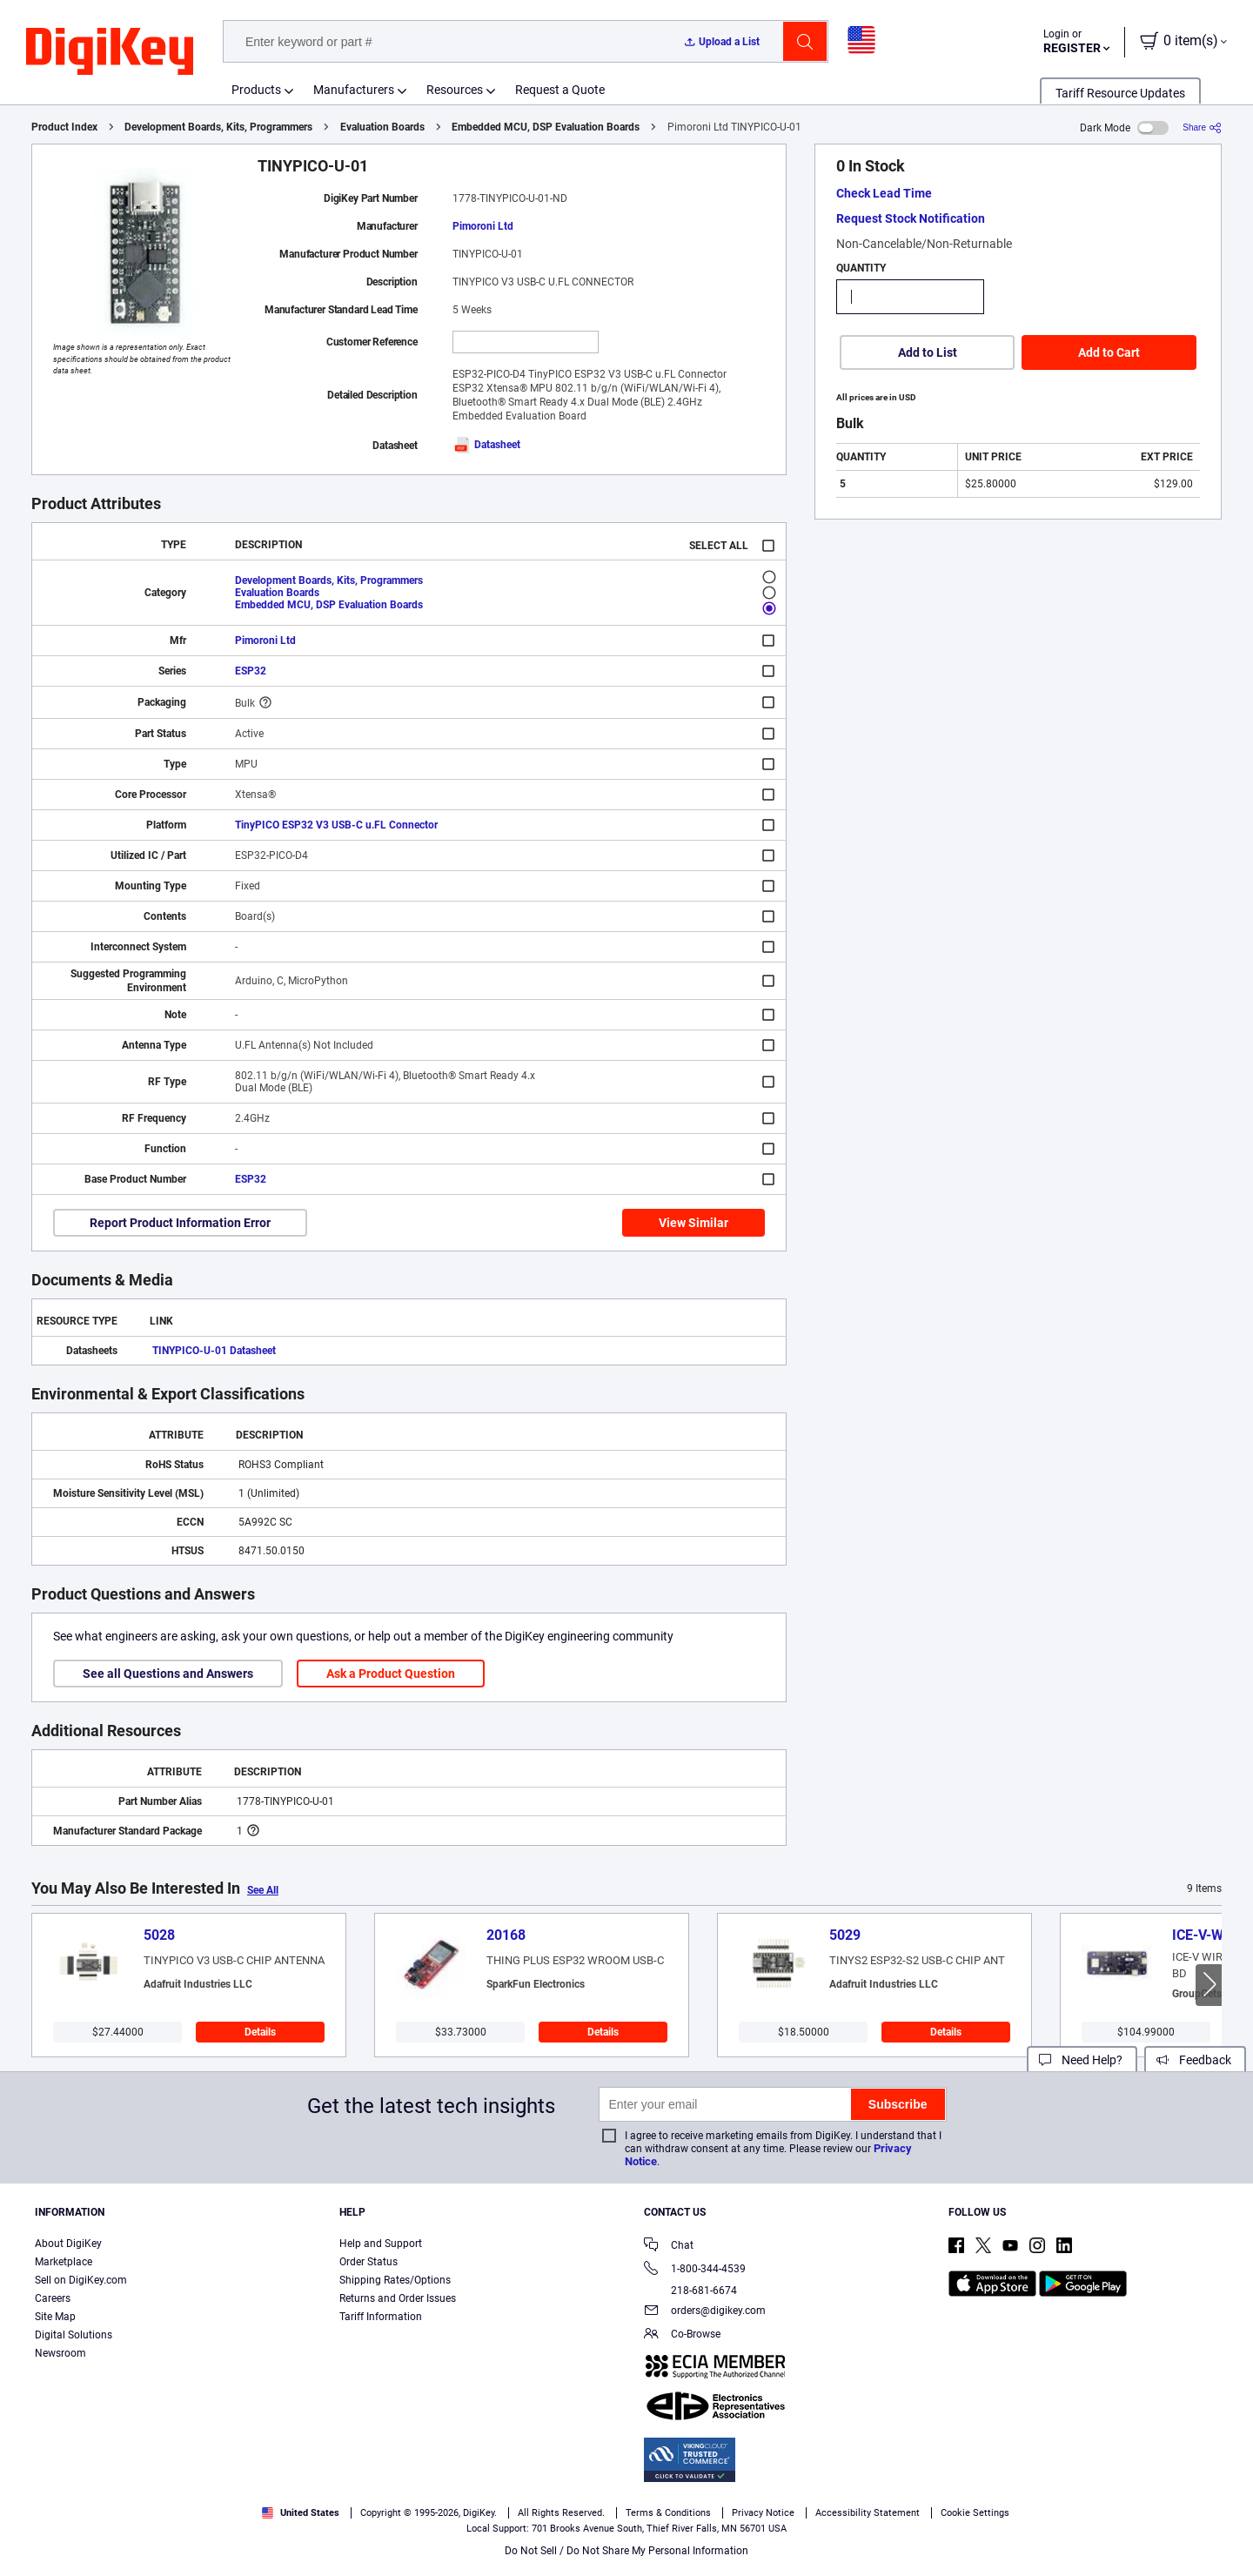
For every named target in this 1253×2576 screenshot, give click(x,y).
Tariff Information (380, 2317)
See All (262, 1890)
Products (256, 90)
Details (260, 2032)
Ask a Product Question (390, 1673)
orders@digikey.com (705, 2312)
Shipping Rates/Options (395, 2280)
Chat (669, 2246)
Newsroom (60, 2353)
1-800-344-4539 (695, 2270)
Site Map (55, 2317)
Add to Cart (1109, 352)
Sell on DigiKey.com (81, 2280)
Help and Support (380, 2243)
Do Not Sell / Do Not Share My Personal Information (626, 2551)
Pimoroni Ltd (482, 226)
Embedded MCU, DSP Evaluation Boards (546, 127)
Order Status (368, 2262)
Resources (454, 90)
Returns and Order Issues (397, 2298)
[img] (109, 52)
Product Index (64, 127)
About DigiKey (68, 2243)
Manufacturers (353, 90)
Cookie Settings (975, 2513)
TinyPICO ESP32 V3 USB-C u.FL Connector (336, 825)
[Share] (1202, 127)
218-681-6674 (690, 2290)
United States (300, 2513)
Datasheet (486, 445)
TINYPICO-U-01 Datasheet (214, 1351)
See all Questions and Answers (168, 1673)
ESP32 (250, 671)
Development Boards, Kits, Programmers (218, 127)
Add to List (927, 352)
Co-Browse (682, 2335)
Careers (52, 2298)
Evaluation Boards (382, 127)
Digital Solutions (73, 2335)
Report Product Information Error (180, 1223)
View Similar (693, 1223)
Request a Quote (560, 90)
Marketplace (63, 2262)
